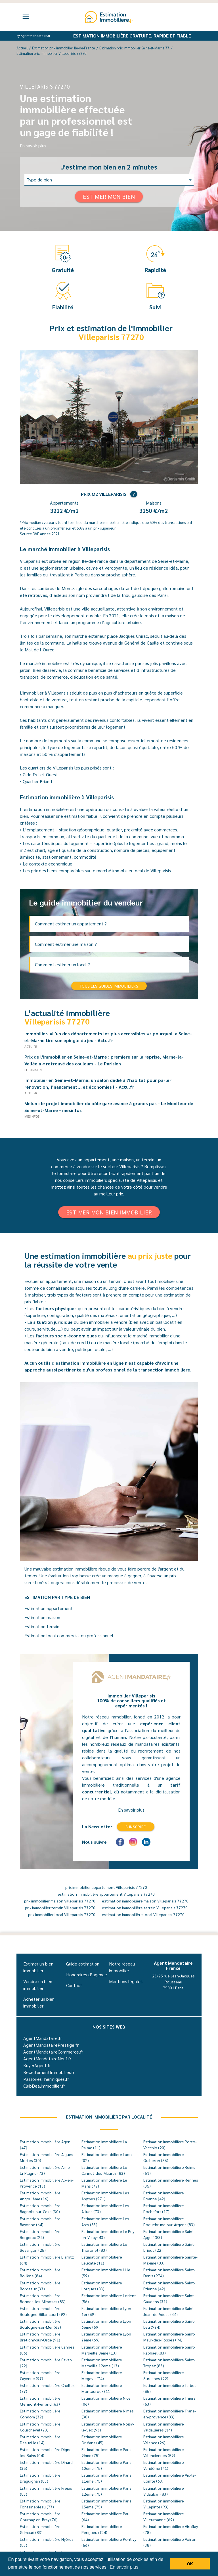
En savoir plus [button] (124, 2567)
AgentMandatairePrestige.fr (51, 2045)
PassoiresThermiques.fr (46, 2079)
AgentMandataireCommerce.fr (53, 2052)
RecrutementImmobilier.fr (48, 2072)
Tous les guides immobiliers (109, 985)
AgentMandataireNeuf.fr (47, 2058)
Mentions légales (125, 1981)
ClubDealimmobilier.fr (44, 2086)
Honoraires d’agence (86, 1974)
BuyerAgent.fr (37, 2065)
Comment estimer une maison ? (66, 944)
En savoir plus (33, 146)
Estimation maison (42, 1617)
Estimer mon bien (109, 196)
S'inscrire (135, 1826)
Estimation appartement (48, 1608)
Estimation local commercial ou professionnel (68, 1635)
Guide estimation (82, 1964)
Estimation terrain (41, 1626)
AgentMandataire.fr (42, 2038)
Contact (74, 1985)
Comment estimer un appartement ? (71, 924)
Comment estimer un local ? (62, 964)
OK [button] (190, 2564)
